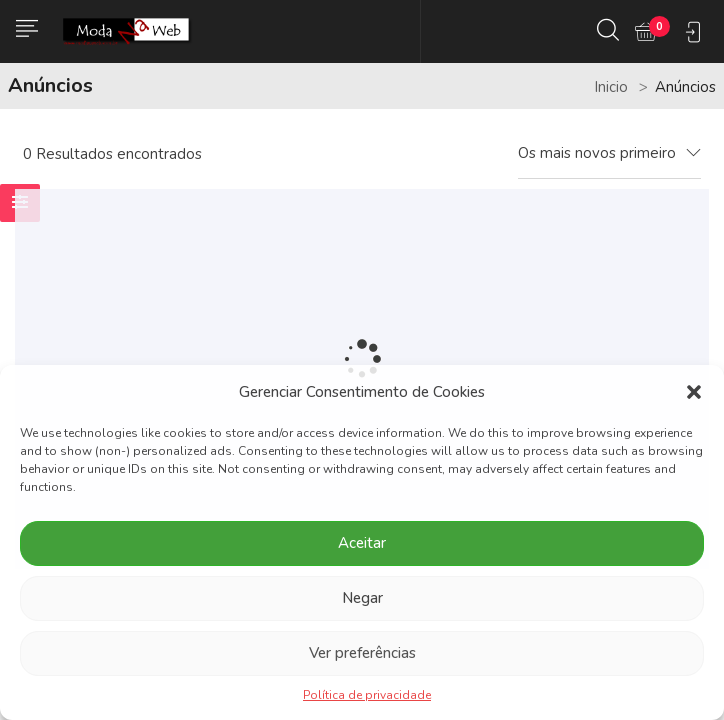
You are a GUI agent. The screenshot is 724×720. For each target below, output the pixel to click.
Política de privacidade (367, 695)
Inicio (611, 87)
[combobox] (609, 154)
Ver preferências (362, 653)
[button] (694, 392)
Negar (362, 598)
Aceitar (362, 543)
